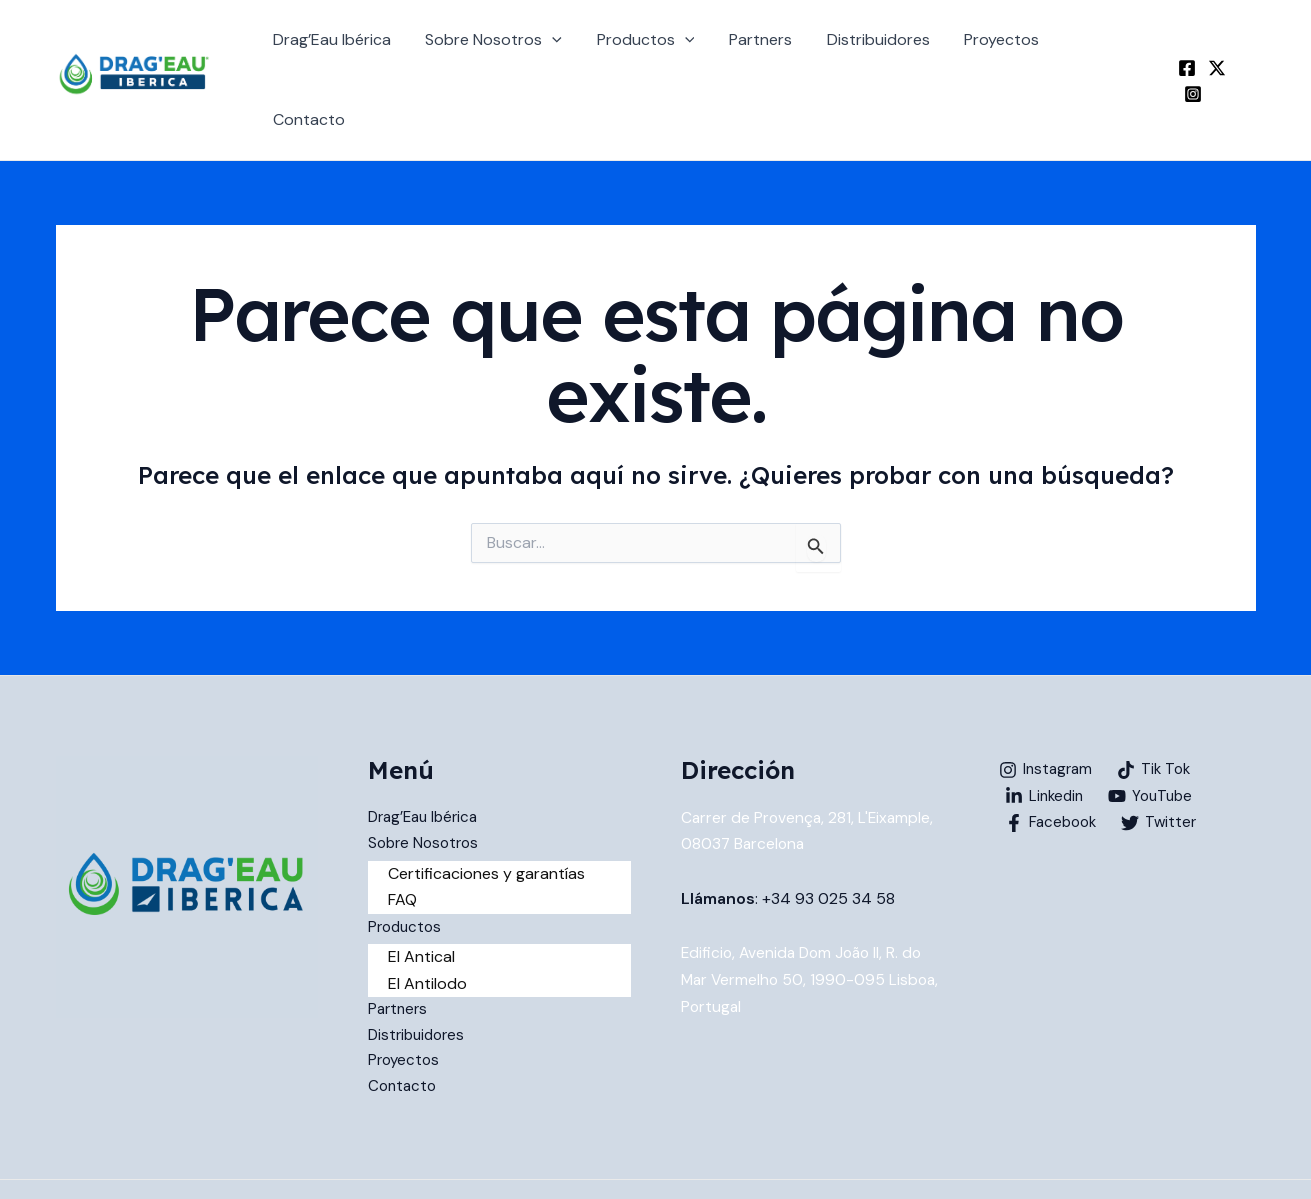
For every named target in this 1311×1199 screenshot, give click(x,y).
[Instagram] (1247, 53)
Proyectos (1000, 51)
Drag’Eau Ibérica (343, 51)
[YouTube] (1156, 741)
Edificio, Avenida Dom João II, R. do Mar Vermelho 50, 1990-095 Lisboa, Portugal (806, 924)
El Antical (421, 902)
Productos (652, 52)
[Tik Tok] (1159, 715)
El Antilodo (427, 928)
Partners (764, 51)
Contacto (1106, 51)
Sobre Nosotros (502, 52)
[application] (561, 52)
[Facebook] (1187, 53)
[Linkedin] (1046, 741)
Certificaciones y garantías (486, 818)
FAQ (402, 845)
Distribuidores (879, 51)
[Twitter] (1217, 53)
